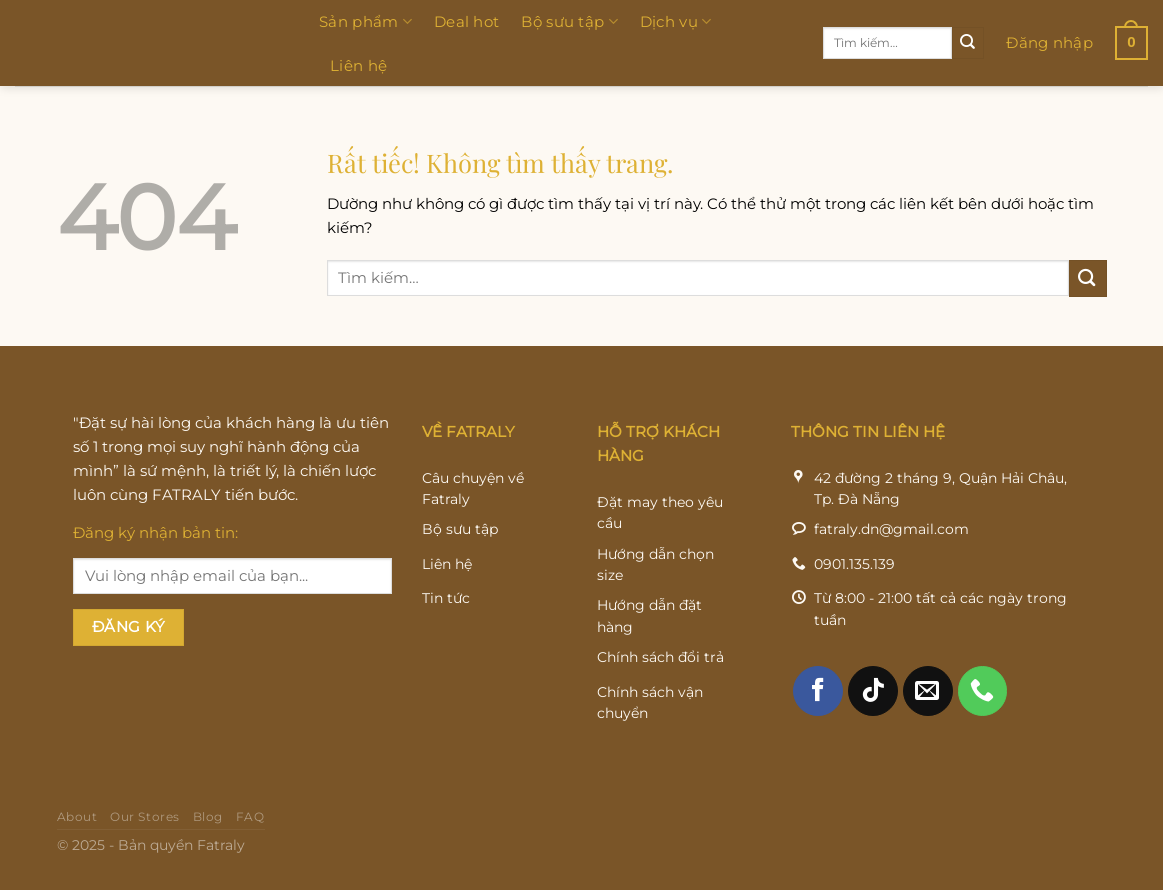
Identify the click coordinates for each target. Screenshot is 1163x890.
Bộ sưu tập (569, 22)
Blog (208, 835)
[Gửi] (968, 43)
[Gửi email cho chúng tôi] (928, 708)
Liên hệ (358, 65)
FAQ (250, 835)
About (77, 835)
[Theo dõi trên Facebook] (818, 708)
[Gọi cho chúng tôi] (983, 708)
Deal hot (466, 21)
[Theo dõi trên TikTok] (873, 708)
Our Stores (145, 835)
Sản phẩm (365, 22)
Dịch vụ (676, 22)
